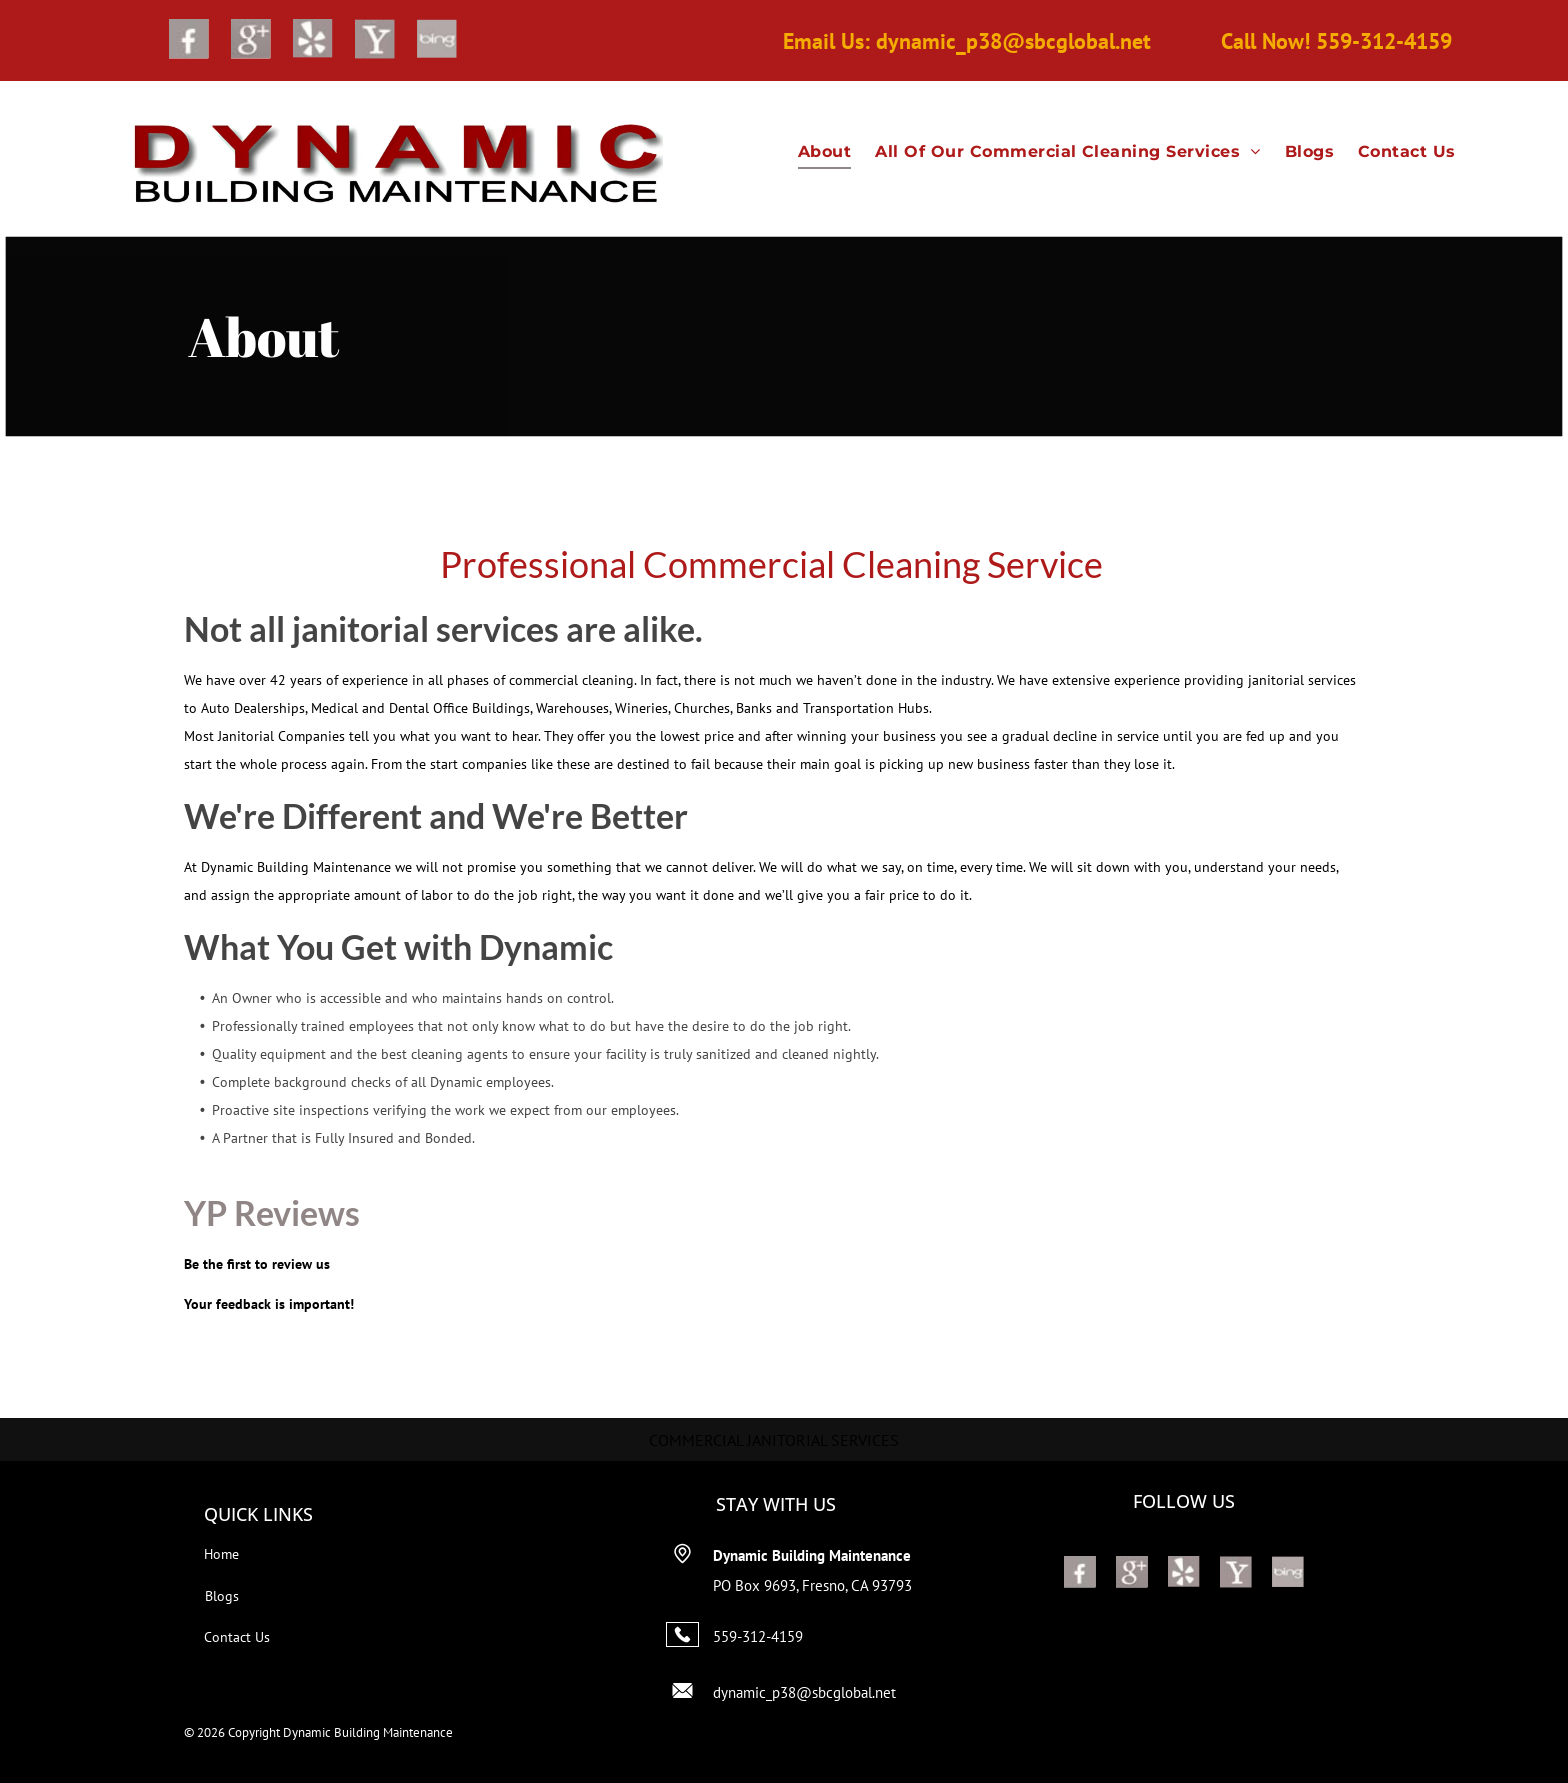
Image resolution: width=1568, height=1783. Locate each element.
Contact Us (237, 1637)
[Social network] (189, 41)
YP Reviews (272, 1212)
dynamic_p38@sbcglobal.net (804, 1692)
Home (221, 1554)
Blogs (222, 1596)
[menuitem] (824, 152)
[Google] (251, 41)
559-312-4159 (758, 1636)
